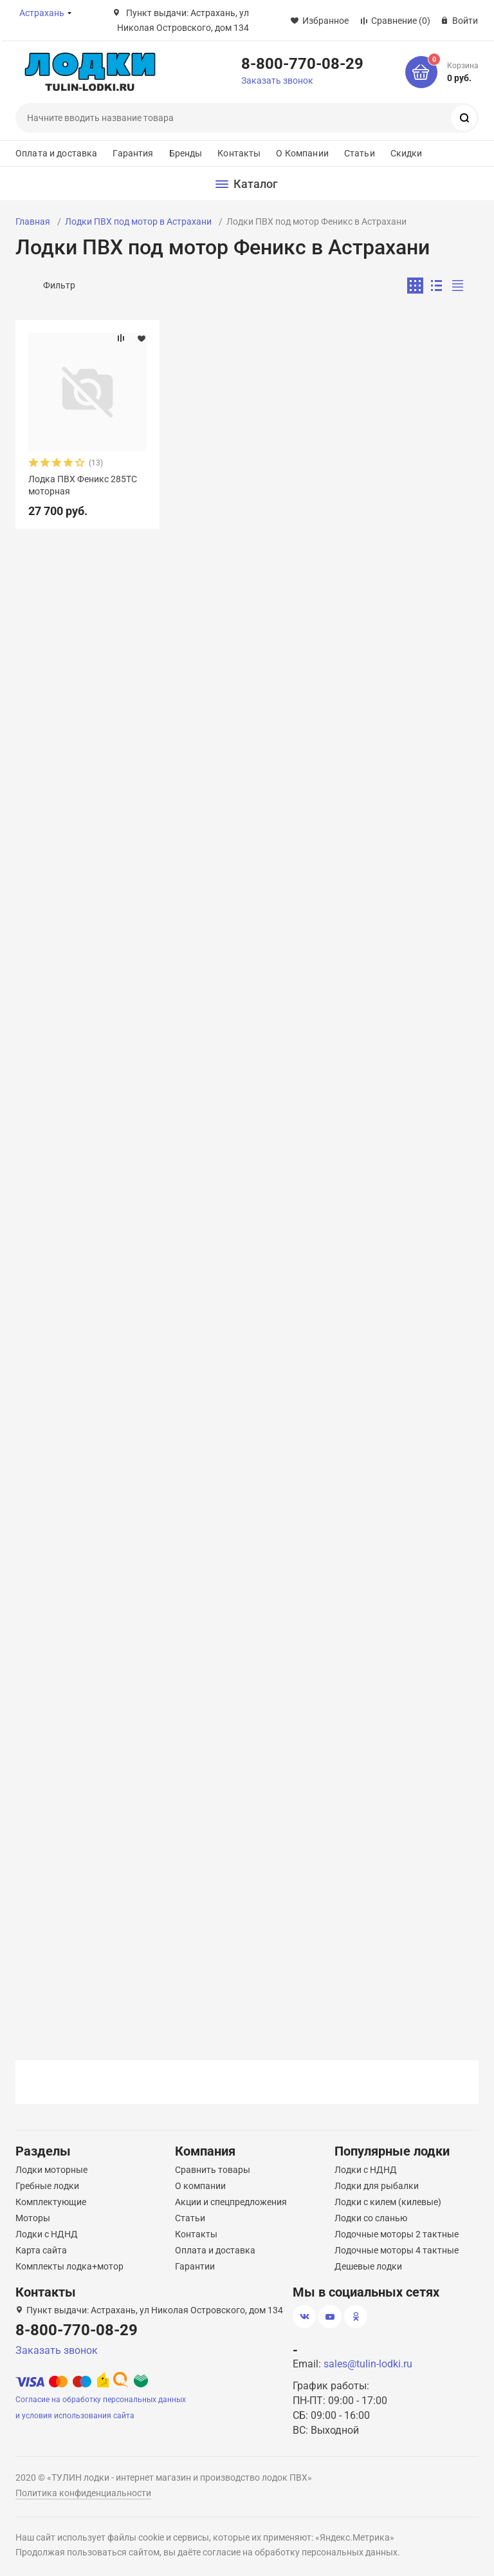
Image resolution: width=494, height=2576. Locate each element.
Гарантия (133, 153)
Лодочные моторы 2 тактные (396, 2234)
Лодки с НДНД (46, 2234)
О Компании (302, 153)
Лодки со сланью (370, 2218)
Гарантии (195, 2266)
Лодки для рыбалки (376, 2186)
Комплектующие (50, 2202)
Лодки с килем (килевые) (387, 2202)
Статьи (359, 153)
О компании (200, 2186)
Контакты (239, 153)
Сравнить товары (212, 2170)
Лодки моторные (51, 2170)
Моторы (32, 2218)
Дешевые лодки (368, 2266)
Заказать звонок (277, 80)
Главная (32, 221)
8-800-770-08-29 (302, 63)
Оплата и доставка (56, 153)
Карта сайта (41, 2250)
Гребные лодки (47, 2186)
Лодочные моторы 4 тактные (396, 2250)
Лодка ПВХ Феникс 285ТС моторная (82, 485)
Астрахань (41, 13)
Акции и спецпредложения (231, 2202)
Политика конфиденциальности (83, 2493)
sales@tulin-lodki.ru (368, 2364)
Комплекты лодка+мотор (69, 2266)
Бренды (186, 153)
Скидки (406, 153)
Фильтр (59, 285)
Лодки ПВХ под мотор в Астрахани (138, 221)
